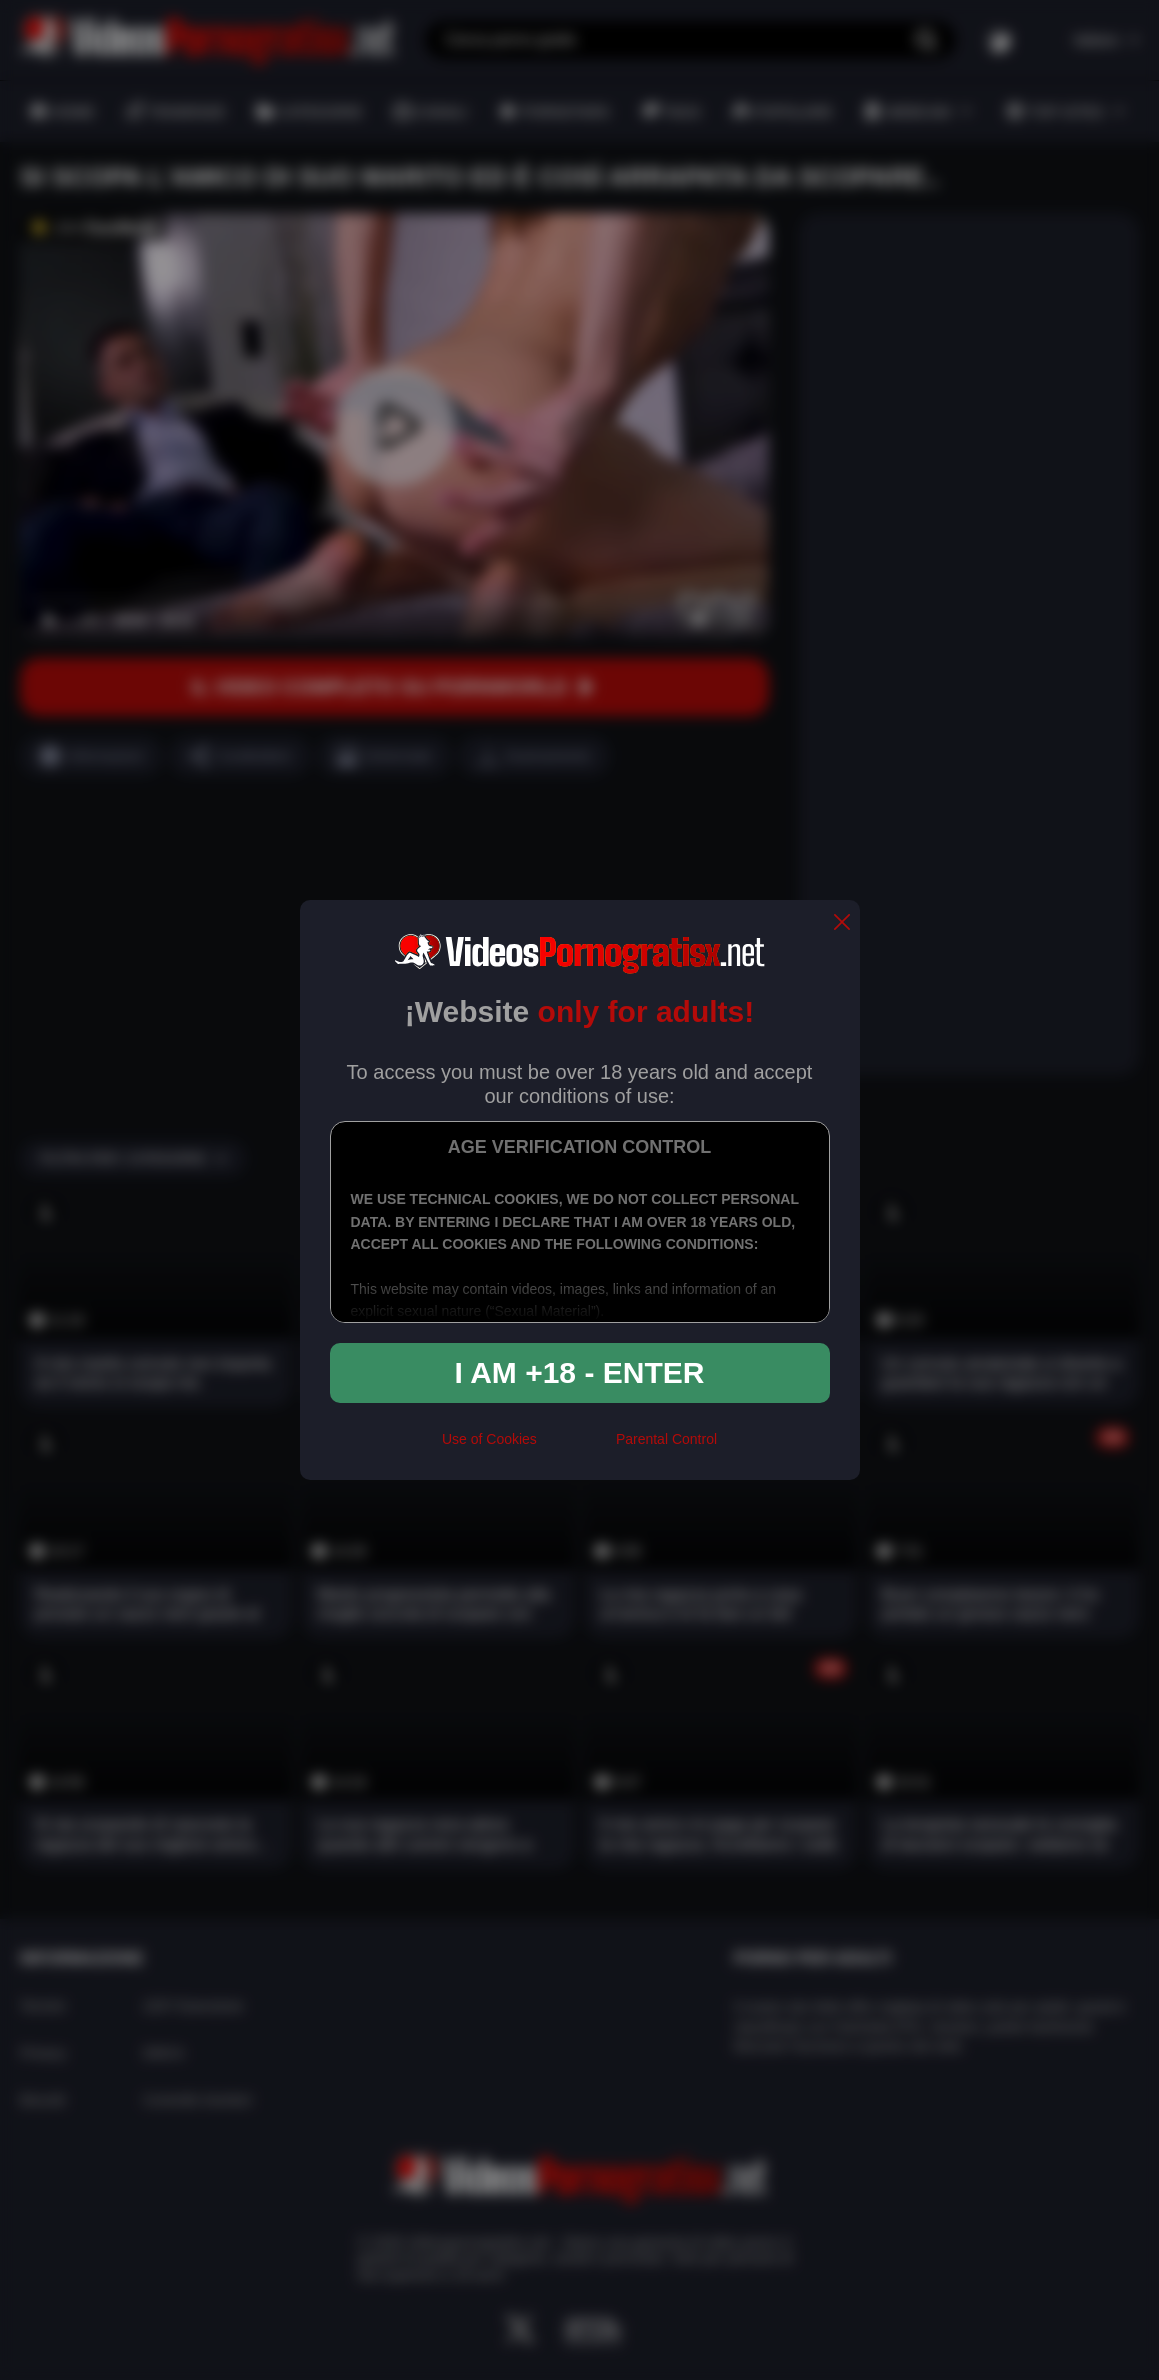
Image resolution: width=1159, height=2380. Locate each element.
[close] (842, 923)
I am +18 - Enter (580, 1372)
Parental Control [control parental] (666, 1439)
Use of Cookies (489, 1439)
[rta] (576, 1448)
